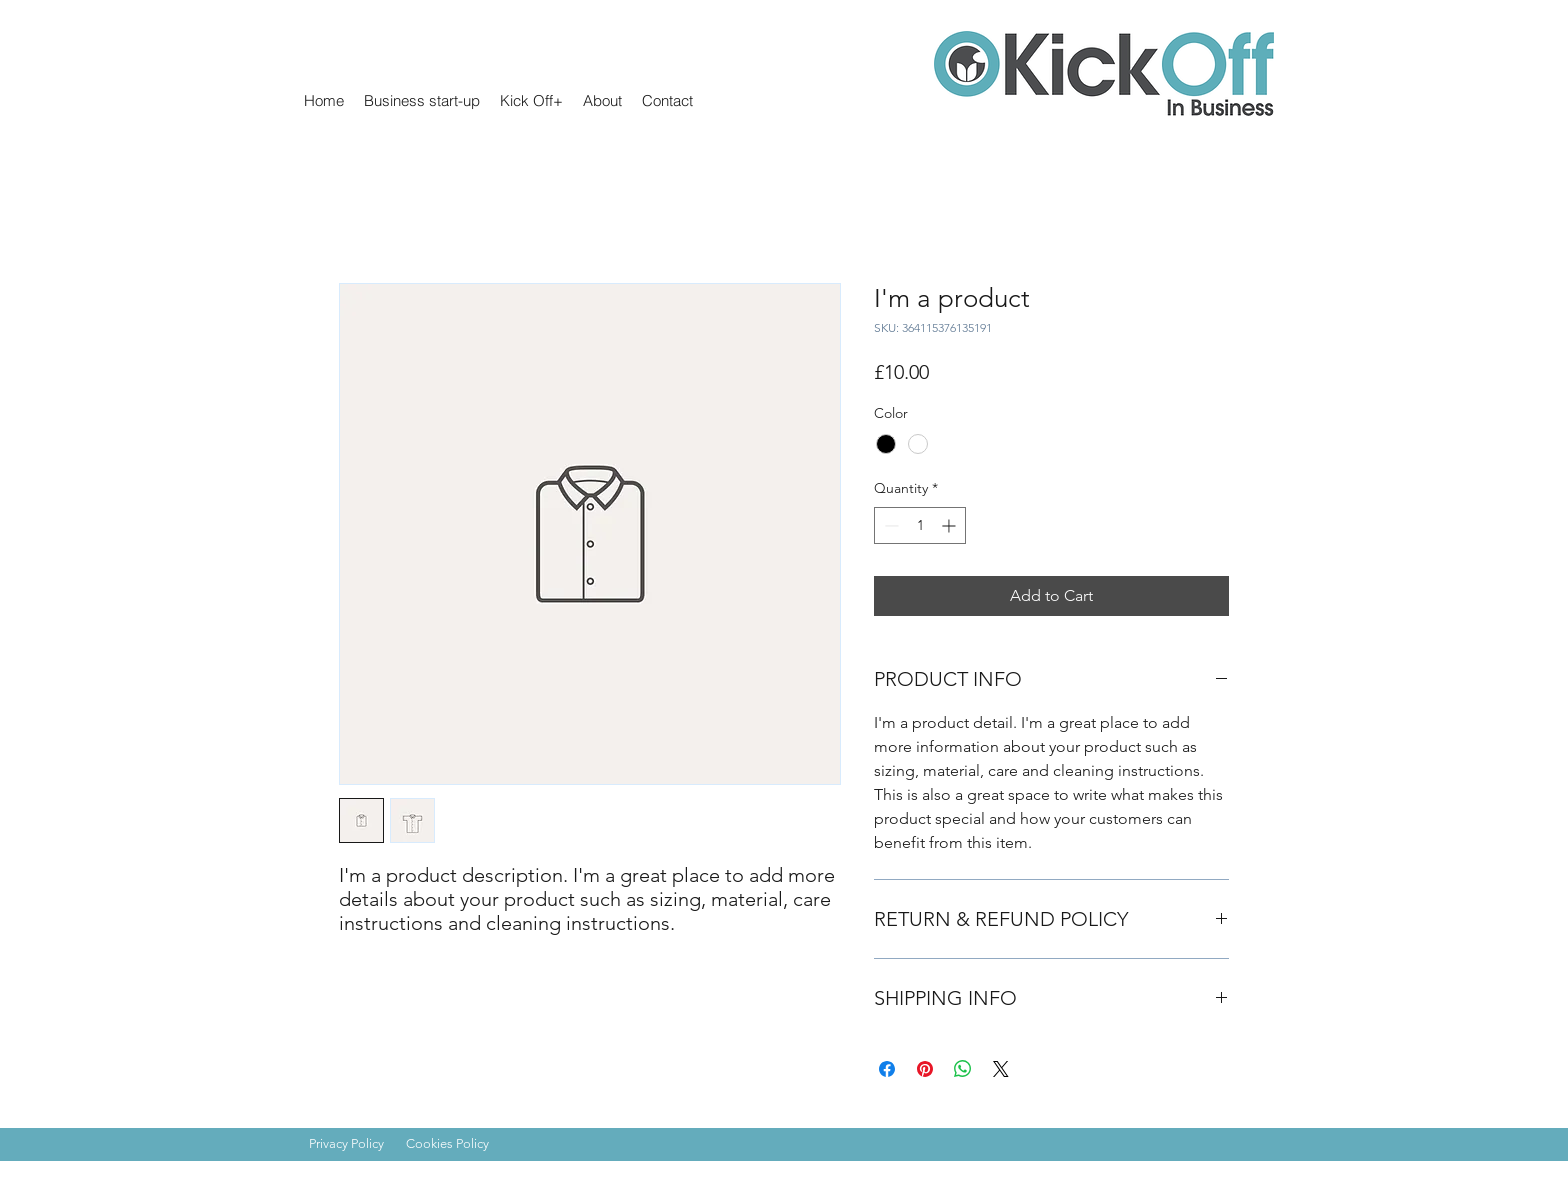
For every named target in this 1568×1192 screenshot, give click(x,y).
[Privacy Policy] (355, 1144)
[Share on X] (1001, 1069)
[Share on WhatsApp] (963, 1069)
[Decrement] (889, 525)
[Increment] (950, 525)
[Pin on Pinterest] (925, 1069)
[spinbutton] (920, 525)
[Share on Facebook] (887, 1069)
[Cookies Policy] (457, 1144)
